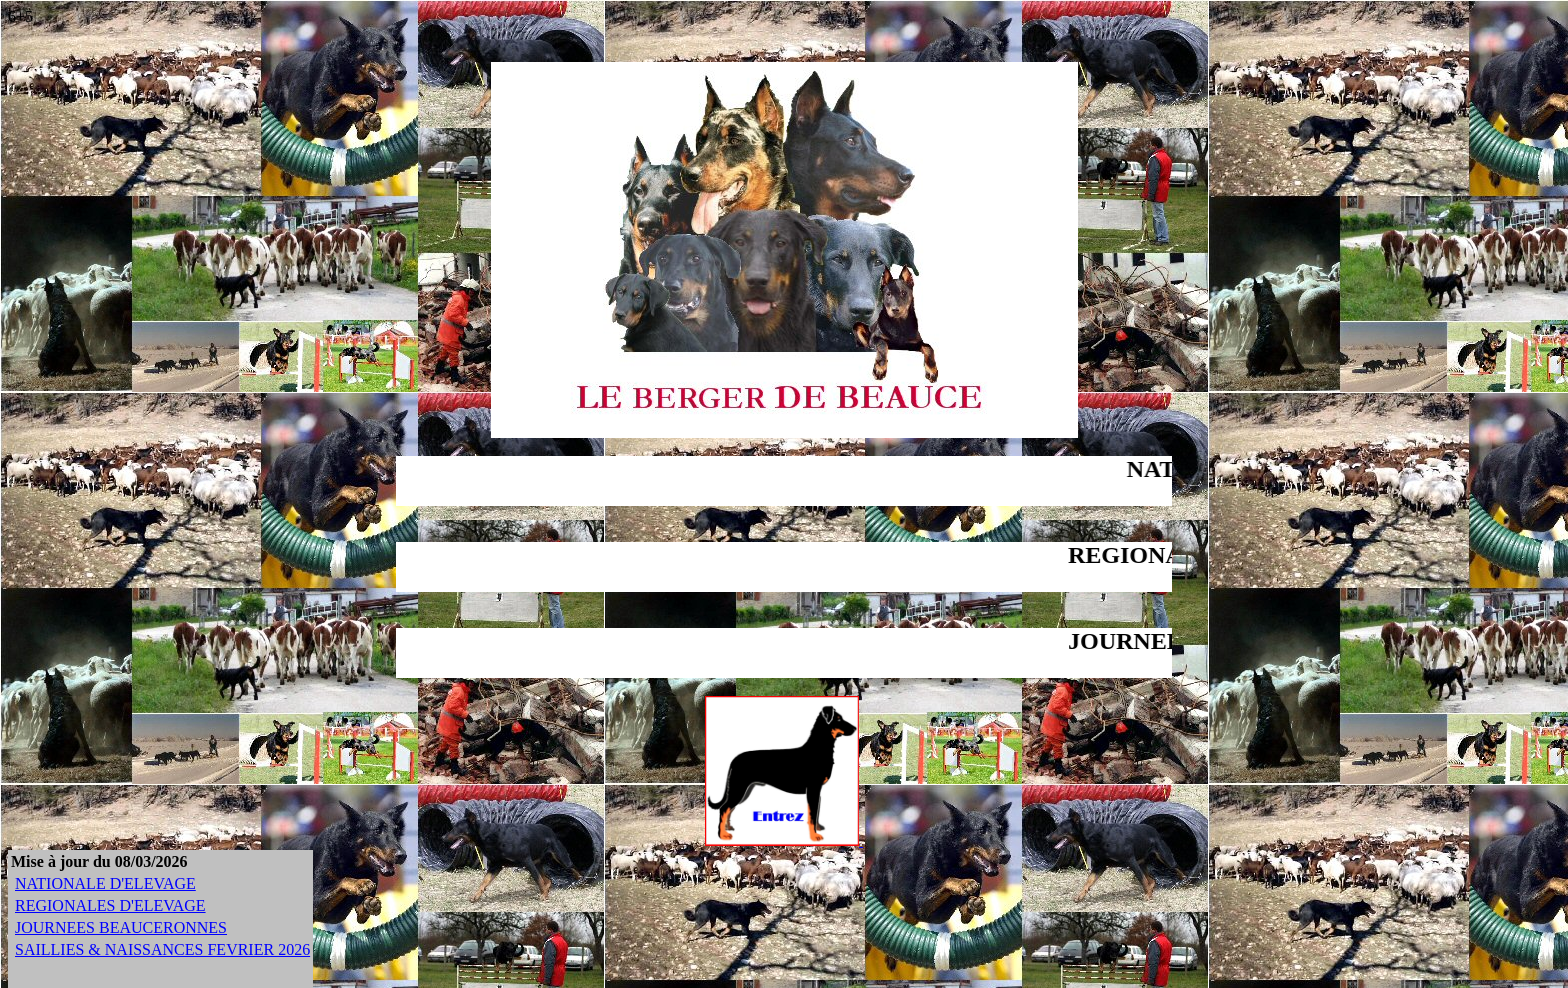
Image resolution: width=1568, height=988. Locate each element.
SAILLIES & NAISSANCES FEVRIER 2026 (162, 949)
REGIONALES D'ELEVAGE (110, 905)
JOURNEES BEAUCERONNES (121, 927)
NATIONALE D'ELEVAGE (105, 883)
